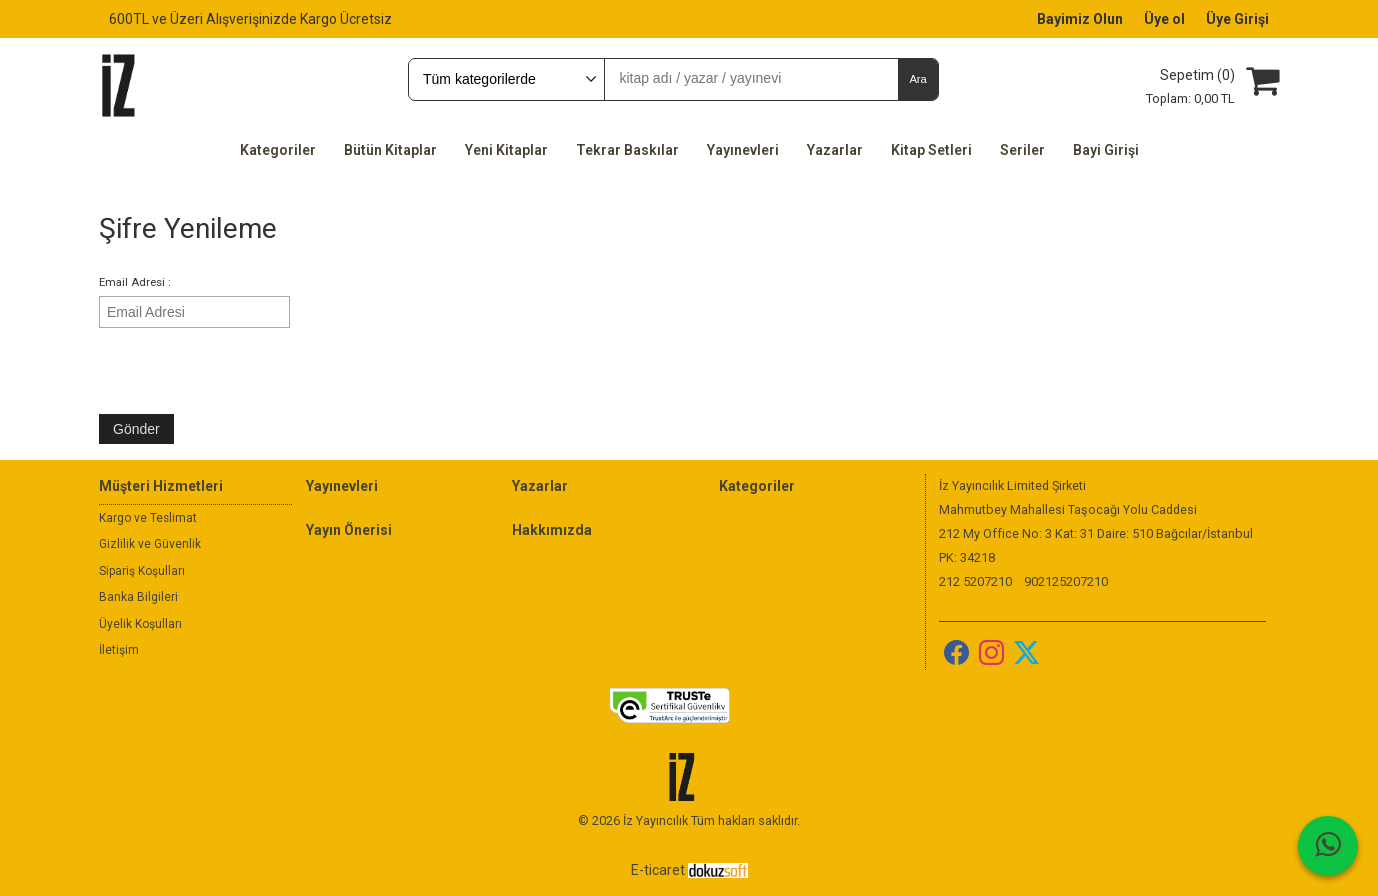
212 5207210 (975, 581)
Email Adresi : (135, 282)
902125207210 (1066, 581)
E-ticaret (658, 870)
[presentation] (251, 370)
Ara (917, 79)
